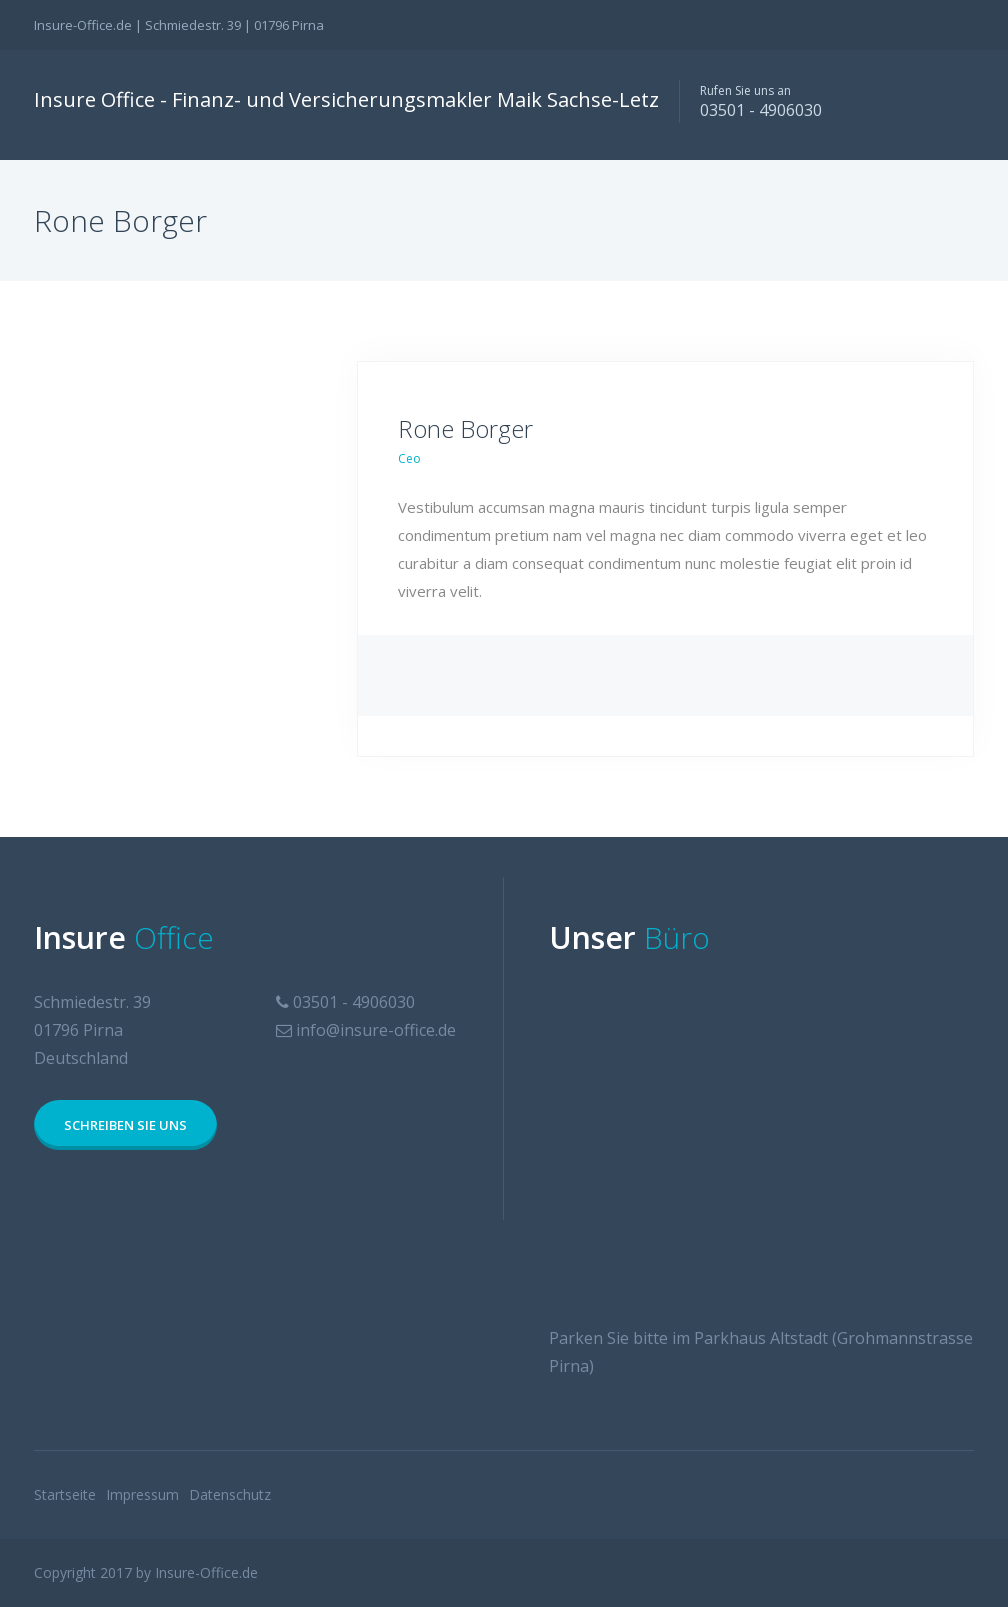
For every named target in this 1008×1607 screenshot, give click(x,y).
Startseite (65, 1494)
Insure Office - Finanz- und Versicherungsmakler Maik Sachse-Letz (346, 99)
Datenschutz (230, 1494)
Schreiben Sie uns (125, 1125)
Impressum (142, 1494)
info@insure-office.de (376, 1030)
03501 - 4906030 (761, 110)
